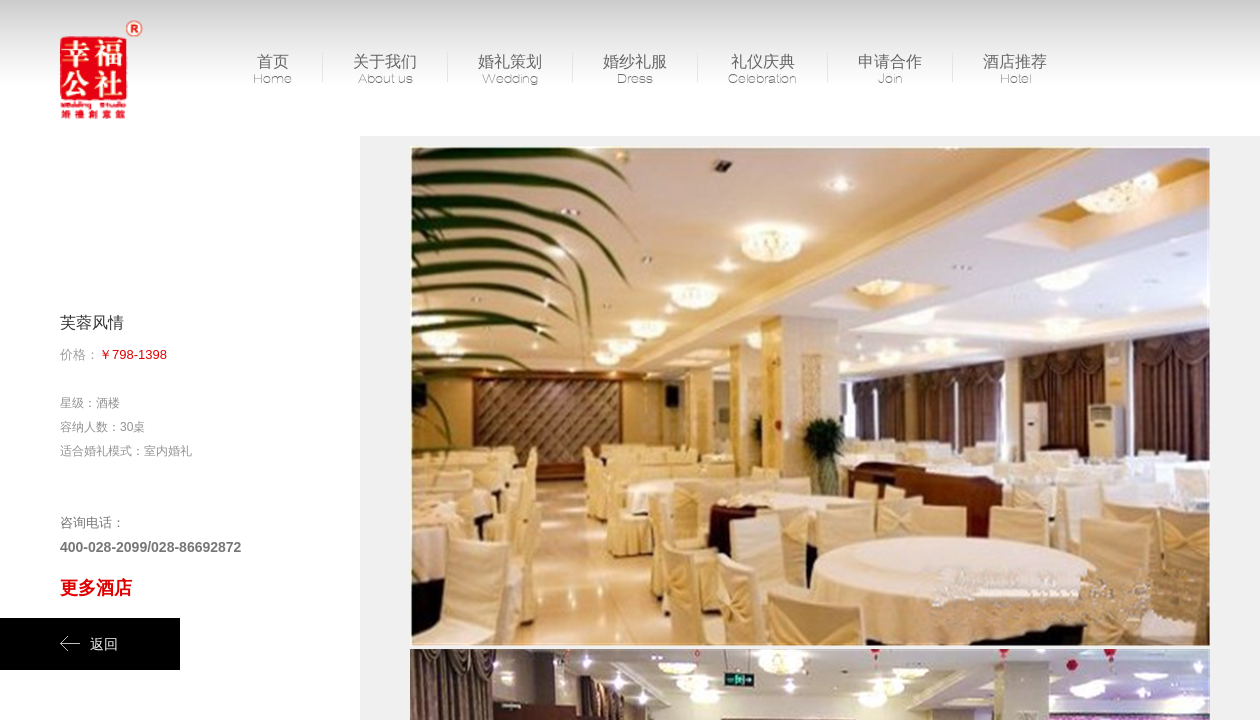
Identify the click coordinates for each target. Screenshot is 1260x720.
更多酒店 (96, 588)
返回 (89, 644)
